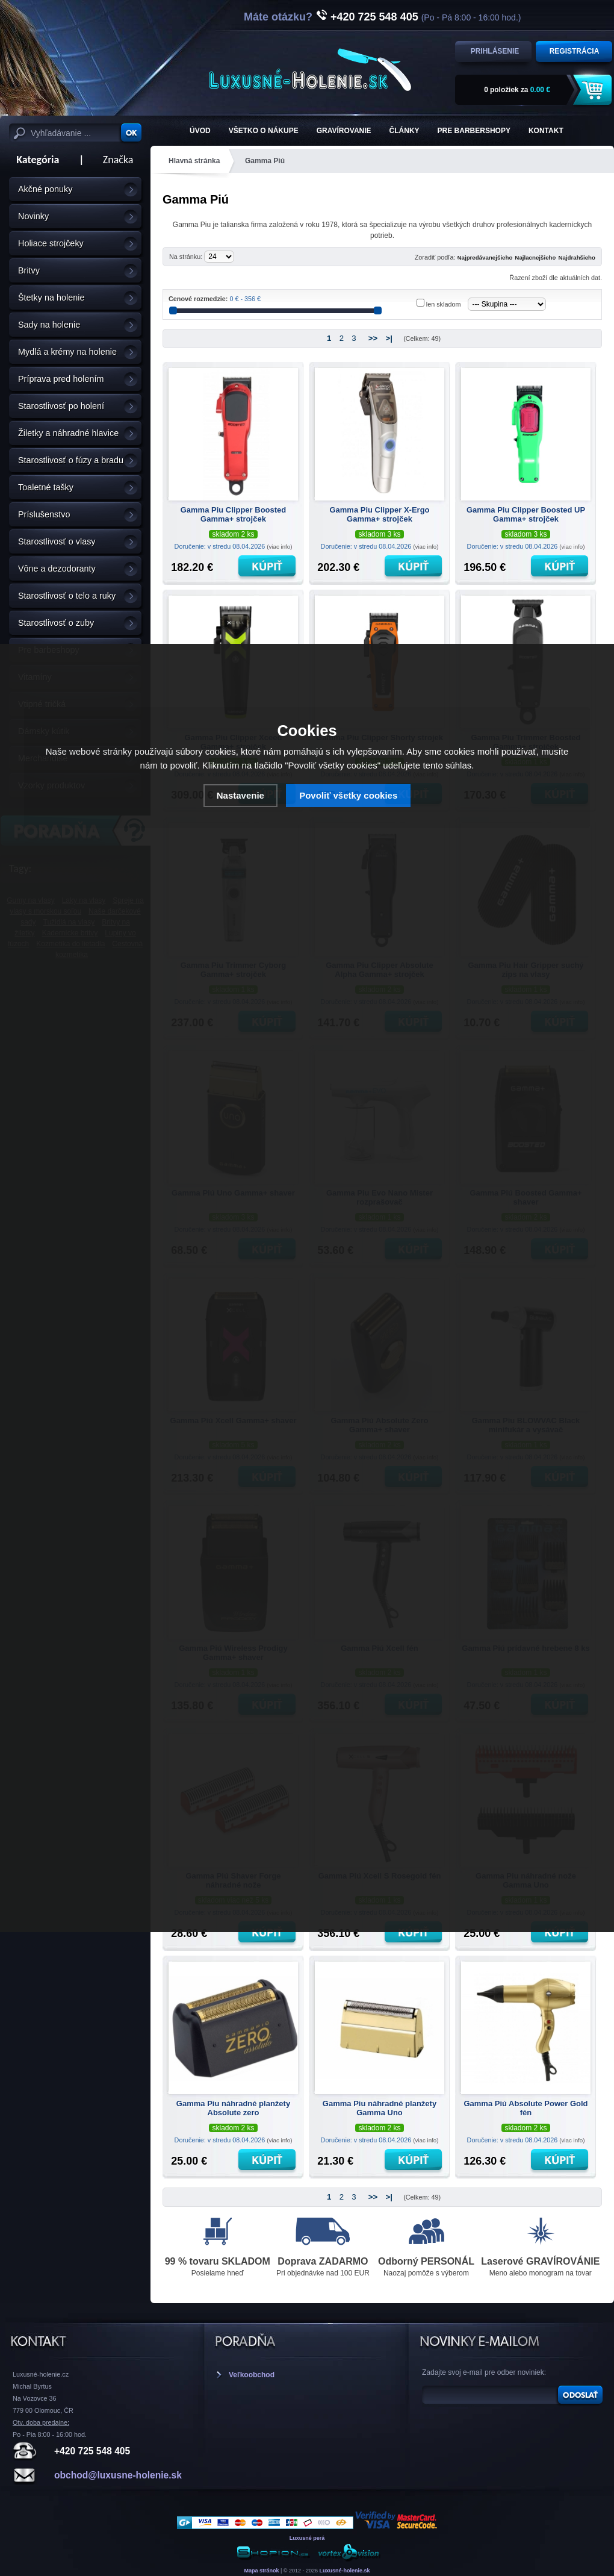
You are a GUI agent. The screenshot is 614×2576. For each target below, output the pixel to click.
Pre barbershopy (474, 130)
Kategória (34, 159)
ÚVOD (200, 130)
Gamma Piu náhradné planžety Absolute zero (233, 2108)
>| (388, 338)
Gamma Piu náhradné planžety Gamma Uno (379, 2108)
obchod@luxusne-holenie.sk (118, 2475)
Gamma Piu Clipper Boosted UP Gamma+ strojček (526, 514)
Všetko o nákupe (264, 130)
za (517, 90)
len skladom (443, 304)
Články (404, 130)
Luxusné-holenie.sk (345, 2571)
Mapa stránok (261, 2571)
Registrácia (575, 51)
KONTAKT (546, 130)
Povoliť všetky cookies (348, 795)
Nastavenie (240, 795)
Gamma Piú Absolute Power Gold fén (526, 2108)
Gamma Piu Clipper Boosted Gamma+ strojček (234, 514)
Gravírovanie (344, 130)
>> (372, 338)
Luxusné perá (307, 2538)
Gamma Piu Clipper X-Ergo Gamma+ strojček (379, 514)
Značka (118, 159)
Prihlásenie (495, 51)
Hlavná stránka (194, 161)
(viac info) (279, 546)
